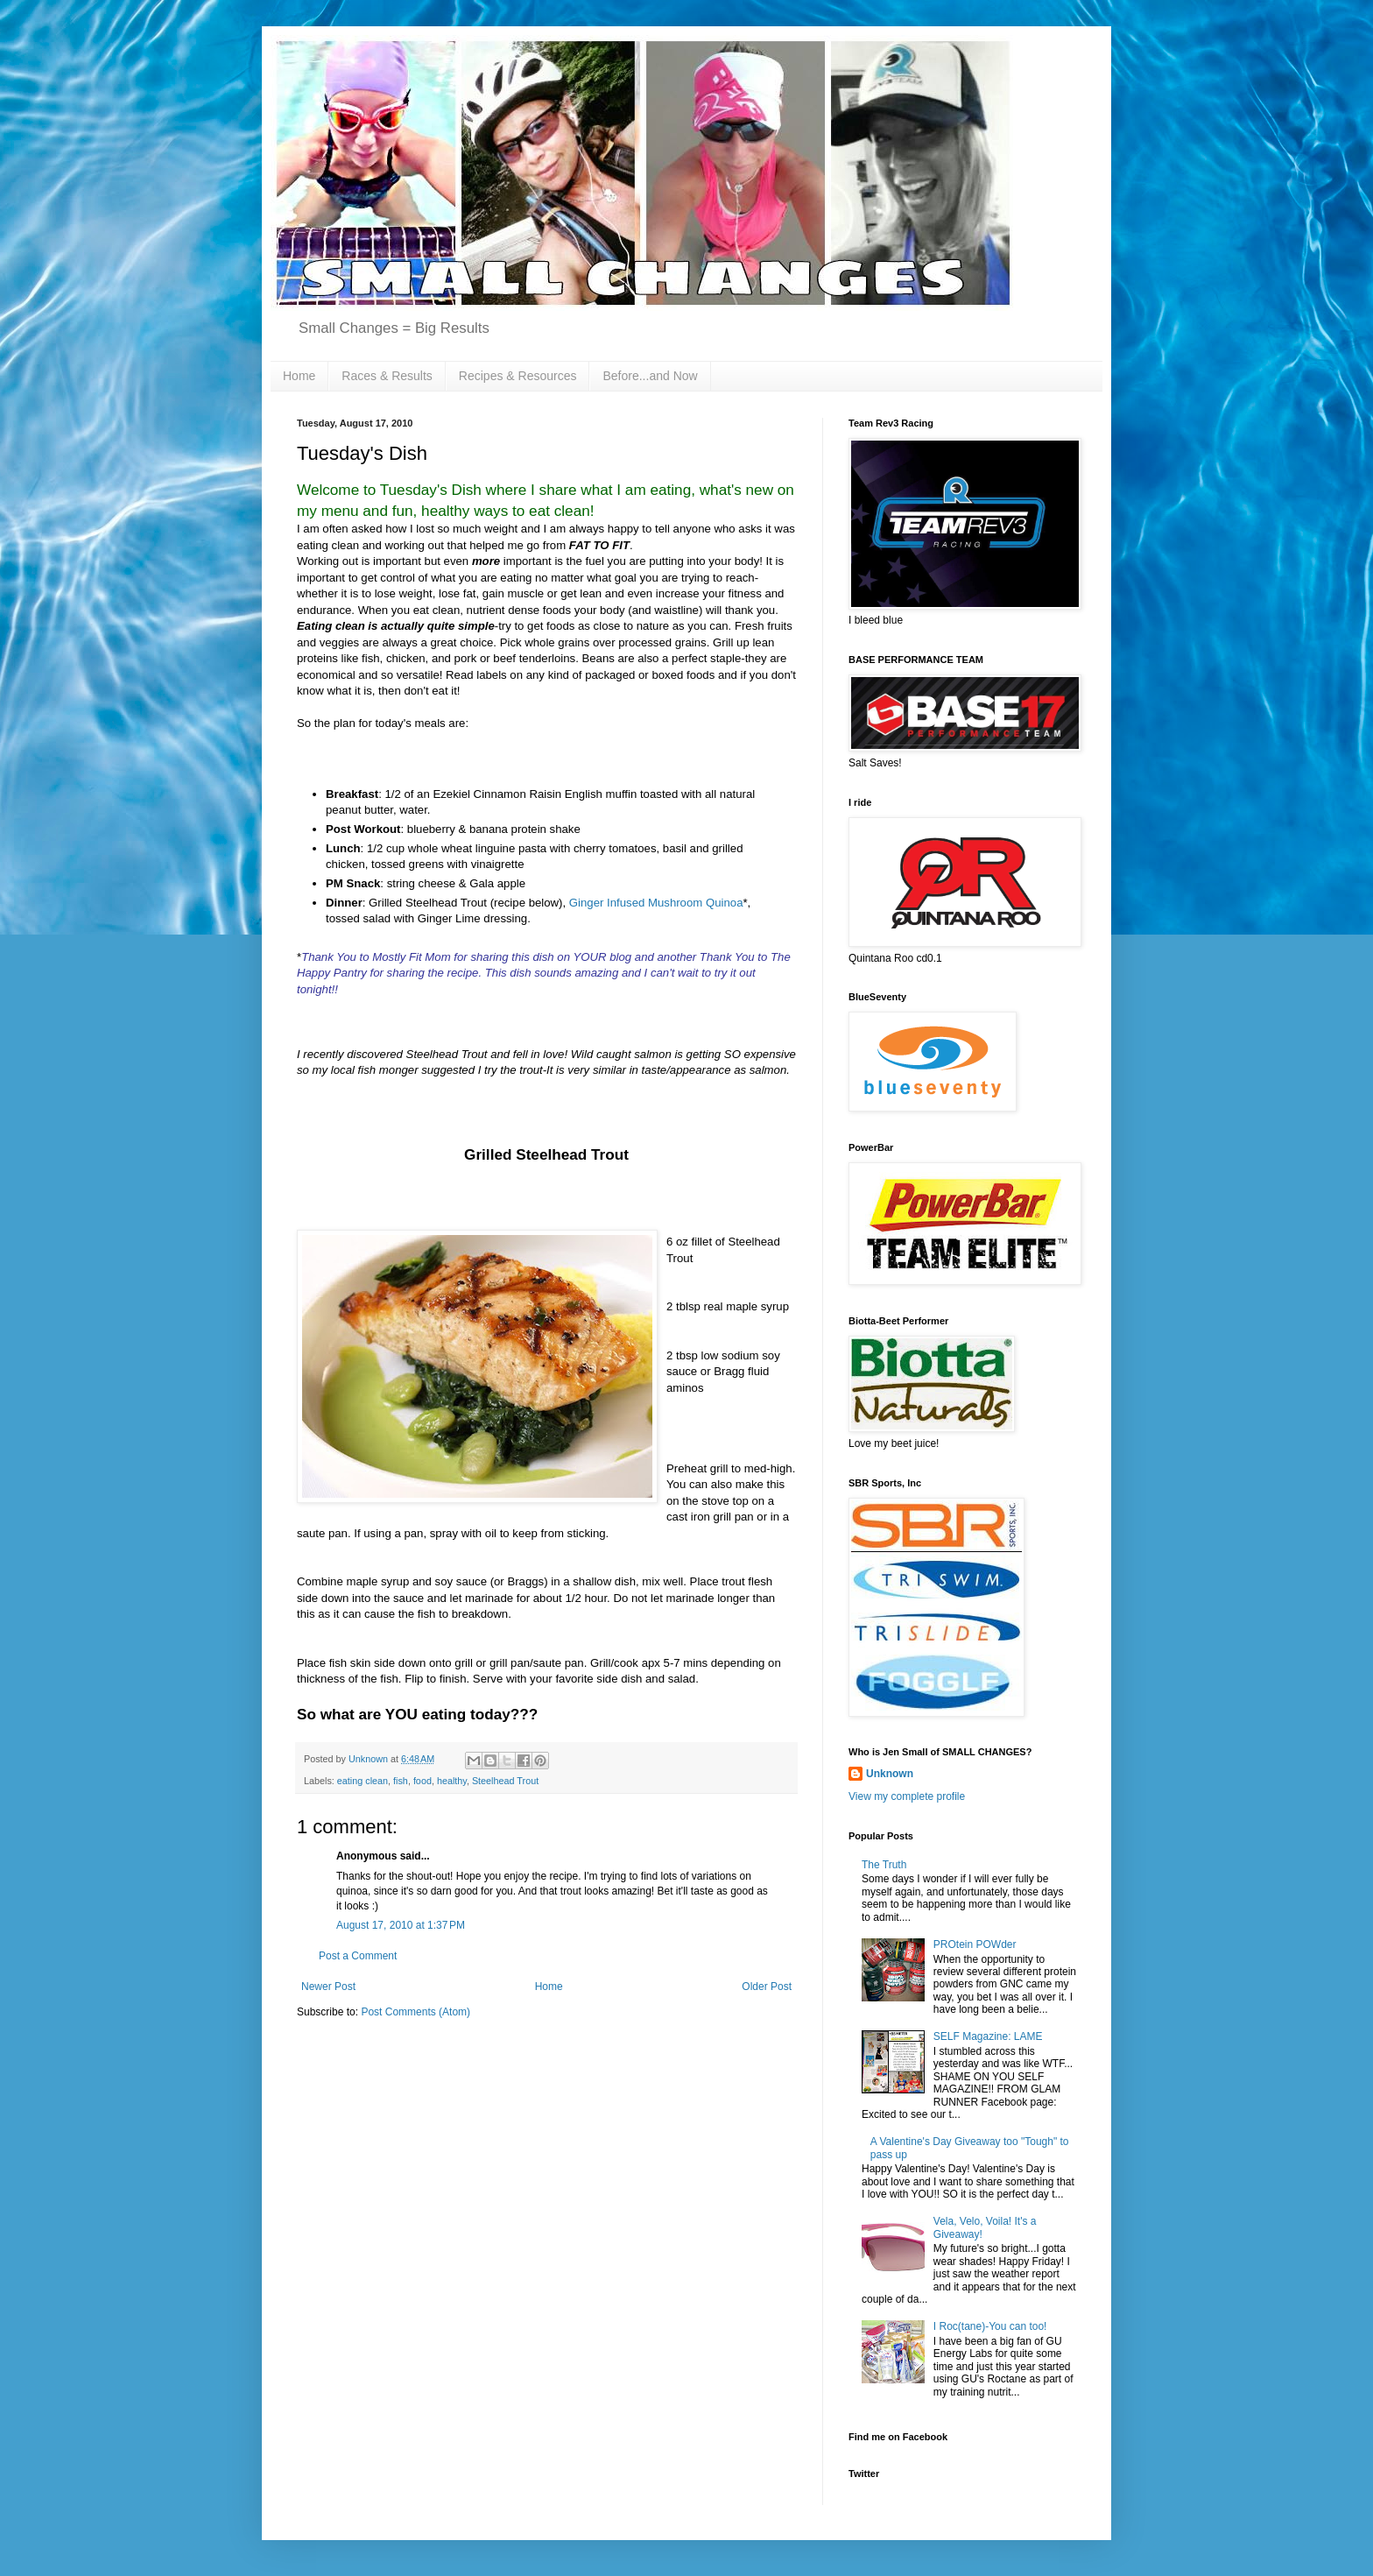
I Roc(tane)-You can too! (990, 2326)
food (422, 1780)
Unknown (889, 1774)
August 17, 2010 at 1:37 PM (400, 1925)
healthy (452, 1780)
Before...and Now (649, 376)
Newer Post (328, 1986)
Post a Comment (358, 1956)
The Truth (884, 1865)
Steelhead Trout (505, 1780)
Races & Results (386, 376)
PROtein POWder (975, 1944)
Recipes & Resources (518, 376)
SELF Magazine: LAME (988, 2036)
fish (400, 1780)
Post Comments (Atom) (415, 2012)
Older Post (767, 1986)
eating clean (362, 1780)
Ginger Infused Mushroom (656, 902)
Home (299, 376)
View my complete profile (906, 1796)
